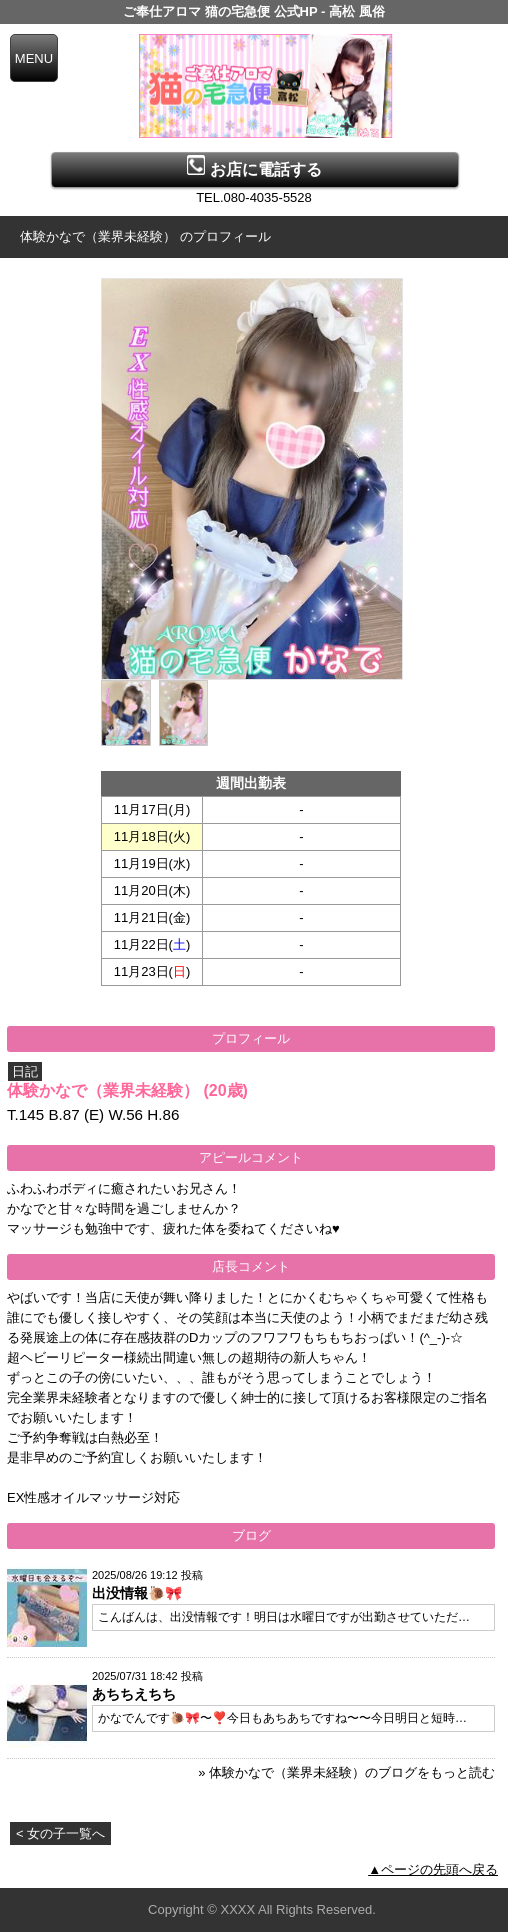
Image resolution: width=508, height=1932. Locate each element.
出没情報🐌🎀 (137, 1593)
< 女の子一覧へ (60, 1833)
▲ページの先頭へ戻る (433, 1869)
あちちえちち (134, 1694)
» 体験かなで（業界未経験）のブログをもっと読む (346, 1772)
